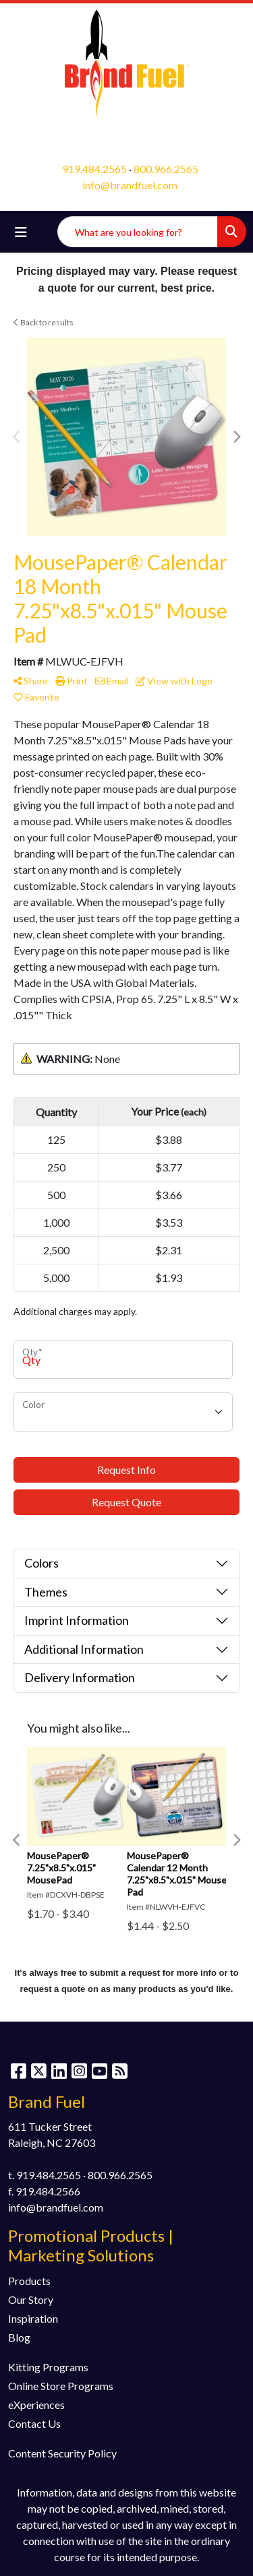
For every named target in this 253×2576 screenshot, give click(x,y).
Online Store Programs (60, 2385)
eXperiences (36, 2404)
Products (29, 2280)
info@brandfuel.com (129, 185)
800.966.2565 (166, 168)
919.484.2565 (94, 168)
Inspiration (33, 2318)
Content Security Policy (62, 2453)
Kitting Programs (48, 2366)
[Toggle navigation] (21, 232)
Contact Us (34, 2423)
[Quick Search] (137, 231)
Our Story (30, 2299)
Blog (19, 2337)
